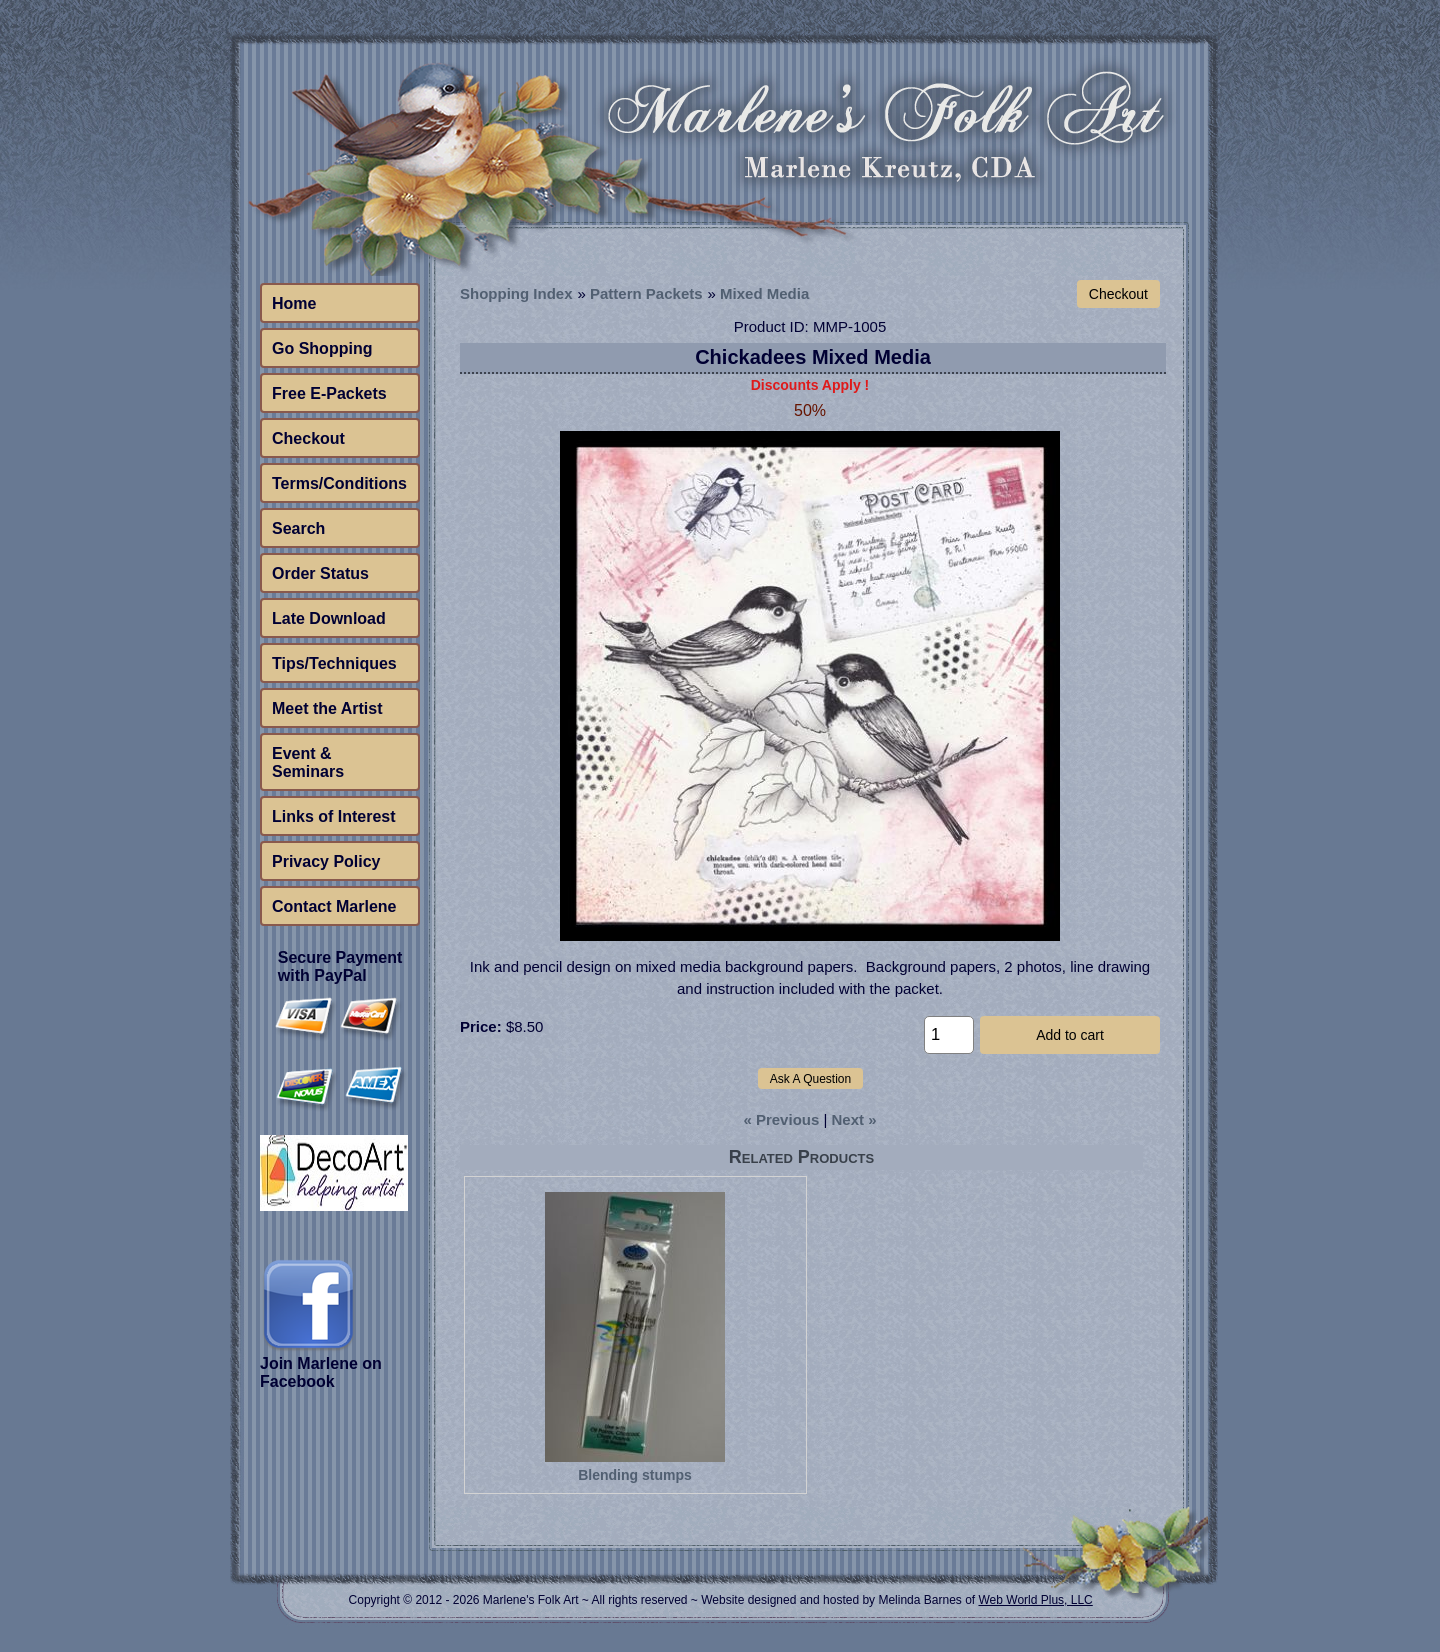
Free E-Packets (329, 393)
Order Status (320, 573)
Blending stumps (635, 1475)
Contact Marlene (334, 906)
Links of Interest (334, 816)
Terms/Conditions (339, 483)
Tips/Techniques (334, 663)
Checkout (308, 438)
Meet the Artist (327, 708)
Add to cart (1070, 1035)
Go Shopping (322, 348)
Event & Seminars (308, 762)
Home (294, 303)
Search (298, 528)
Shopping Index (516, 293)
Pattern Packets (646, 293)
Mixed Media (764, 293)
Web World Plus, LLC (1035, 1600)
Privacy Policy (326, 861)
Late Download (329, 618)
